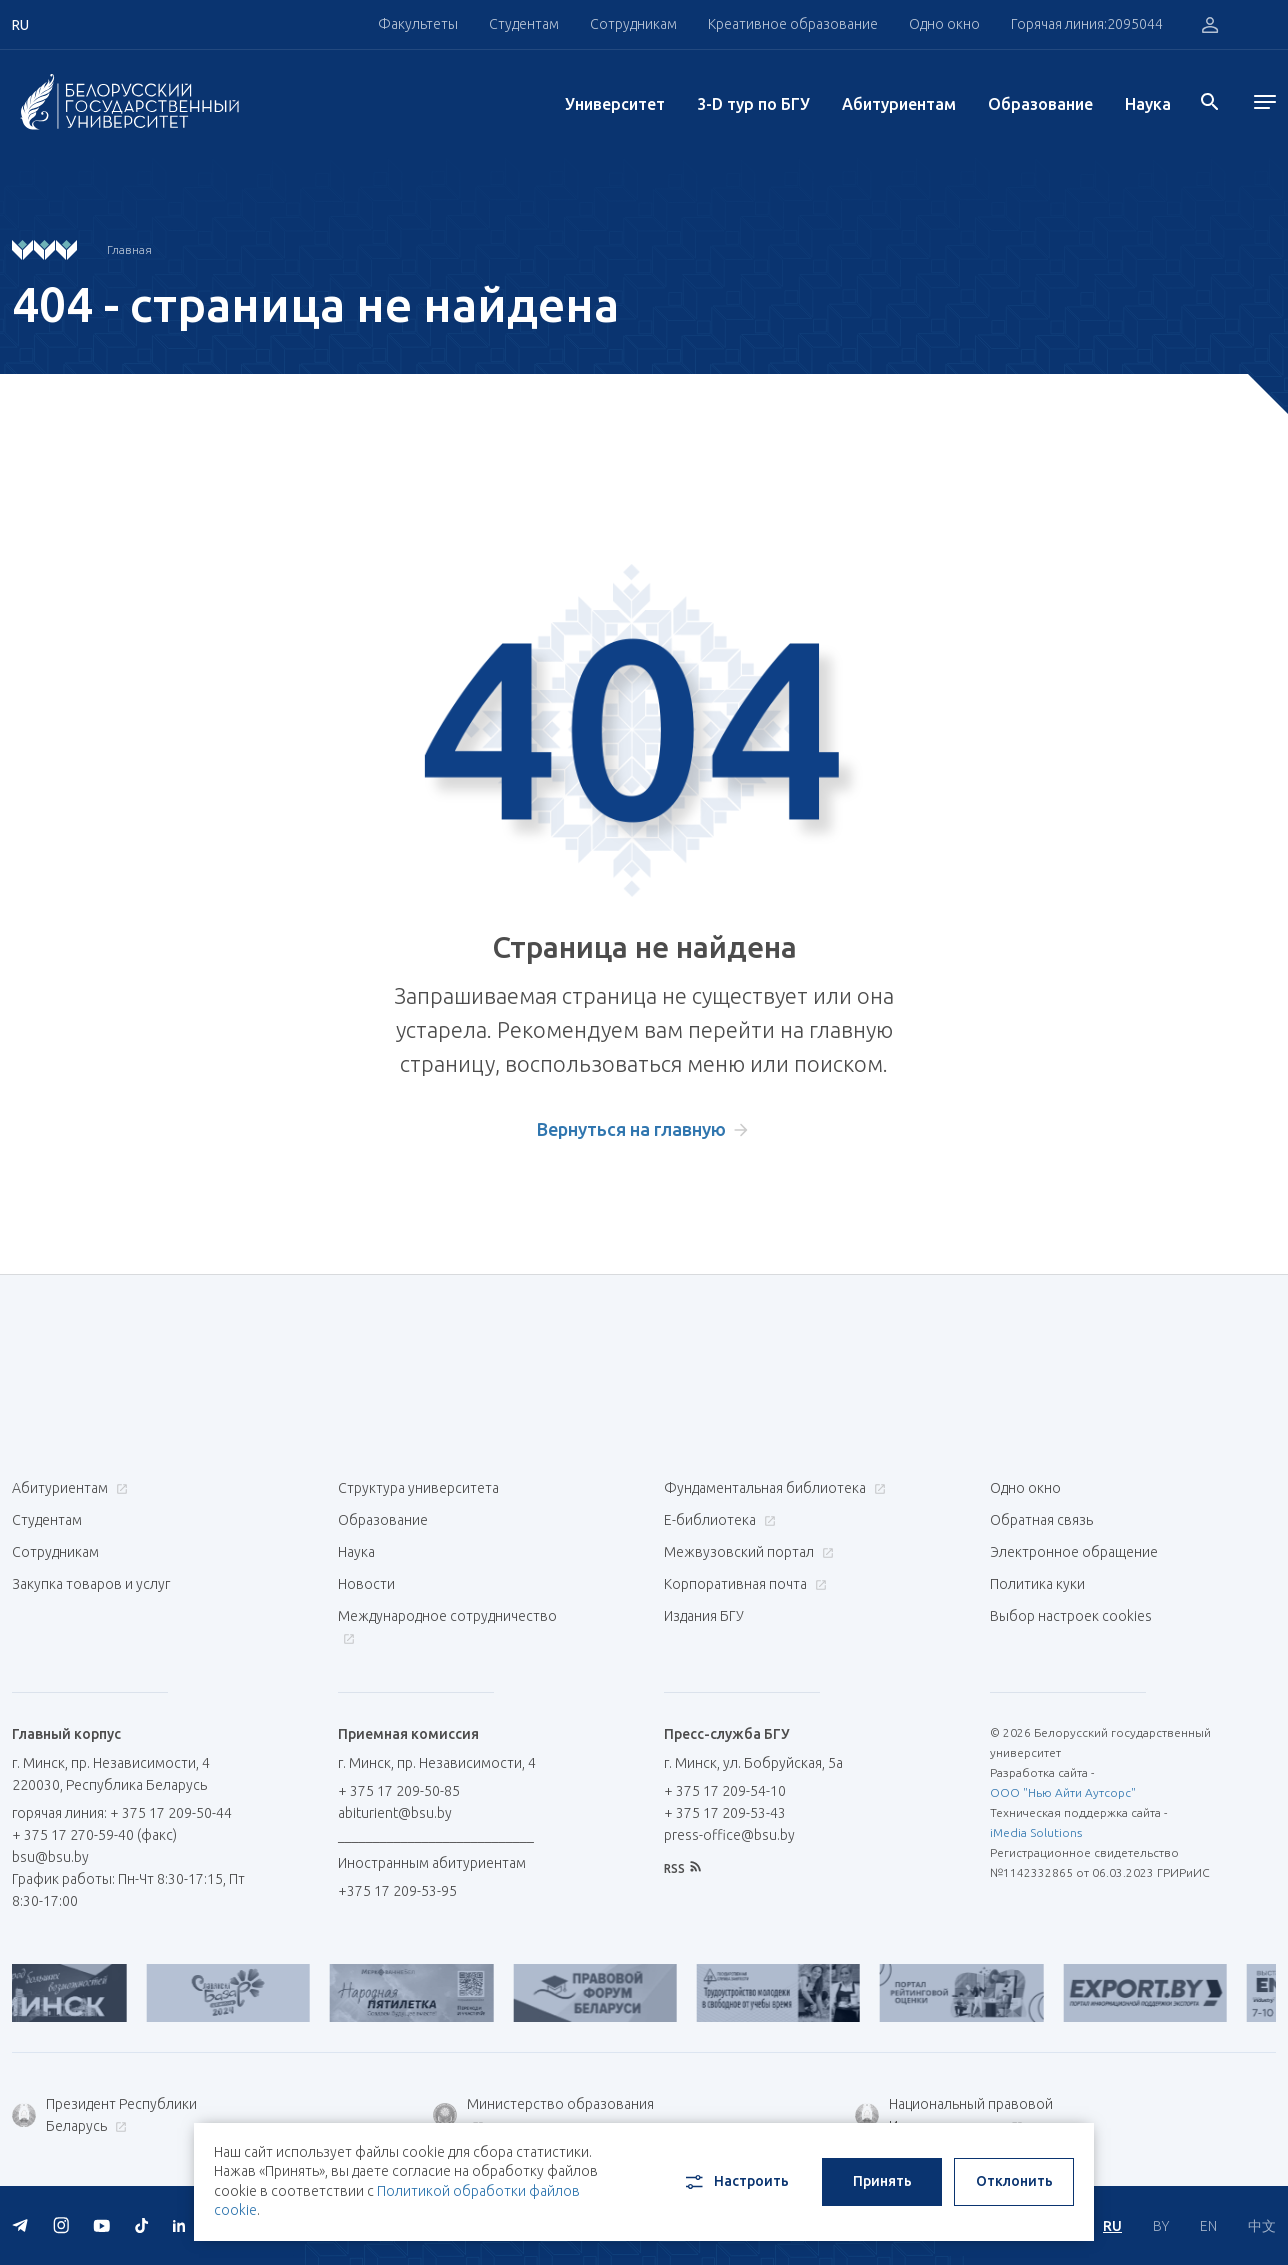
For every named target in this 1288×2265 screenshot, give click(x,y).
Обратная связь (1041, 1520)
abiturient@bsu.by (395, 1813)
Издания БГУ (704, 1616)
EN (1208, 2226)
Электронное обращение (1074, 1552)
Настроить (735, 2182)
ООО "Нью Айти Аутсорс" (1063, 1792)
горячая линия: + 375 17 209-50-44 (122, 1813)
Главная (129, 249)
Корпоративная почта (743, 1584)
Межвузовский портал (746, 1552)
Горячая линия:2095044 (1087, 24)
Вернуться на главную (631, 1129)
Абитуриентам (899, 104)
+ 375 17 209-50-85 (399, 1791)
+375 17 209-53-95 (397, 1891)
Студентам (524, 24)
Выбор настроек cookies (1071, 1616)
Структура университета (418, 1488)
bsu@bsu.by (50, 1857)
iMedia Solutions (1036, 1832)
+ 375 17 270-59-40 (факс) (94, 1835)
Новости (366, 1584)
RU (1112, 2226)
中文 (1262, 2226)
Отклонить (1014, 2181)
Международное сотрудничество (447, 1626)
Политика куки (1037, 1584)
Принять (882, 2181)
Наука (1148, 104)
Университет (615, 104)
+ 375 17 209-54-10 (725, 1791)
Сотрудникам (633, 24)
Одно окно (944, 24)
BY (1161, 2226)
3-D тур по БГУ (753, 104)
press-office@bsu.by (729, 1835)
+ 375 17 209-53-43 (725, 1813)
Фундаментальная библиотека (772, 1488)
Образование (1040, 104)
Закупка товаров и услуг (91, 1584)
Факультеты (418, 24)
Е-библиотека (717, 1520)
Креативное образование (793, 24)
